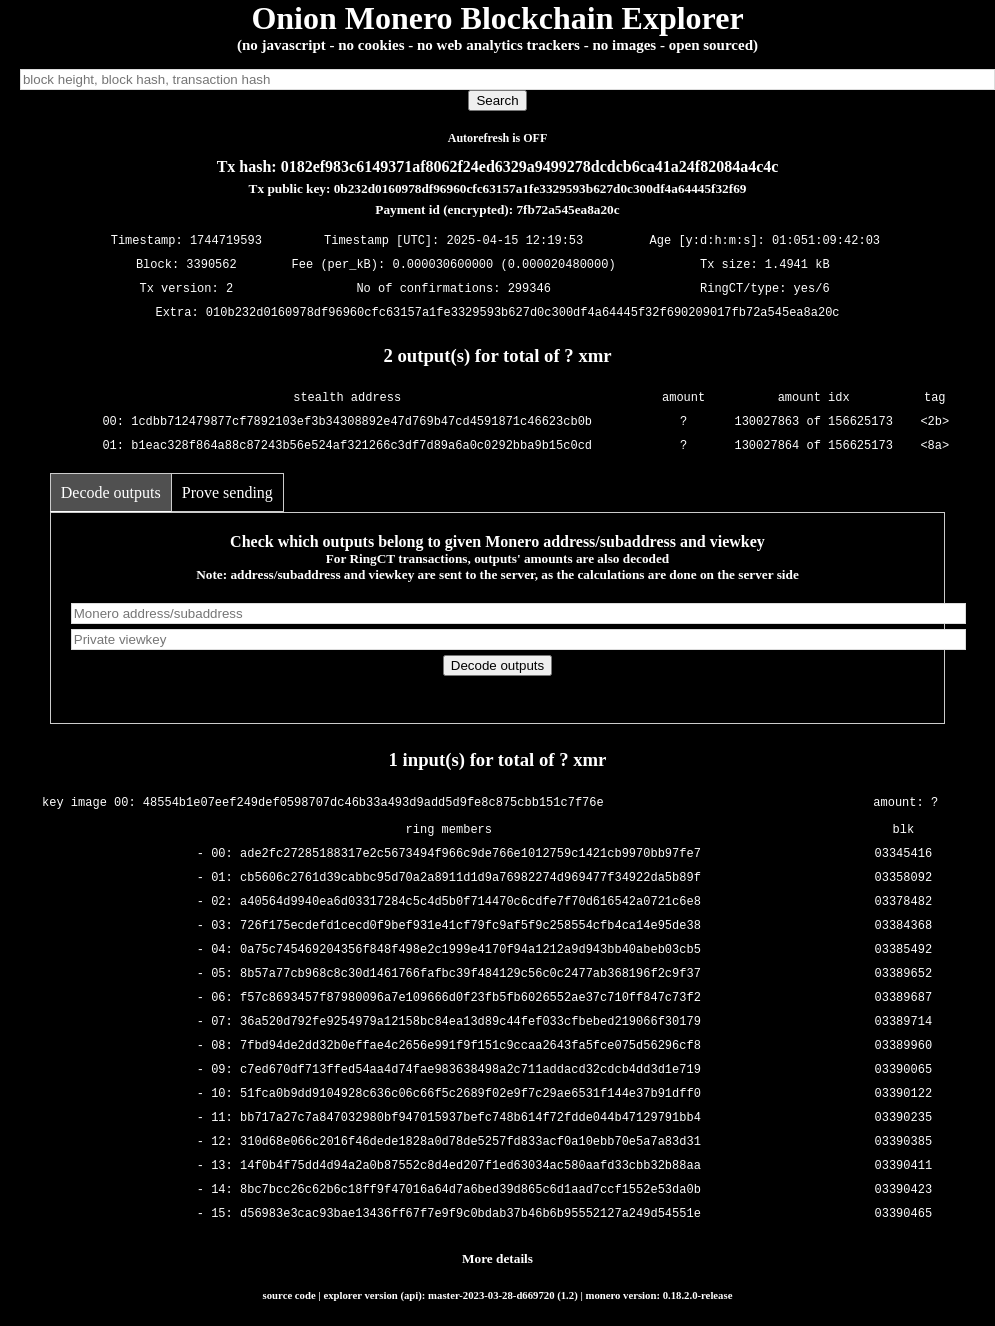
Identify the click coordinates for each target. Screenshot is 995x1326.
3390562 (211, 265)
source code (289, 1295)
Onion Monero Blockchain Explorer (497, 18)
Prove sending (227, 492)
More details (497, 1258)
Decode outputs (111, 492)
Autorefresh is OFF (498, 138)
